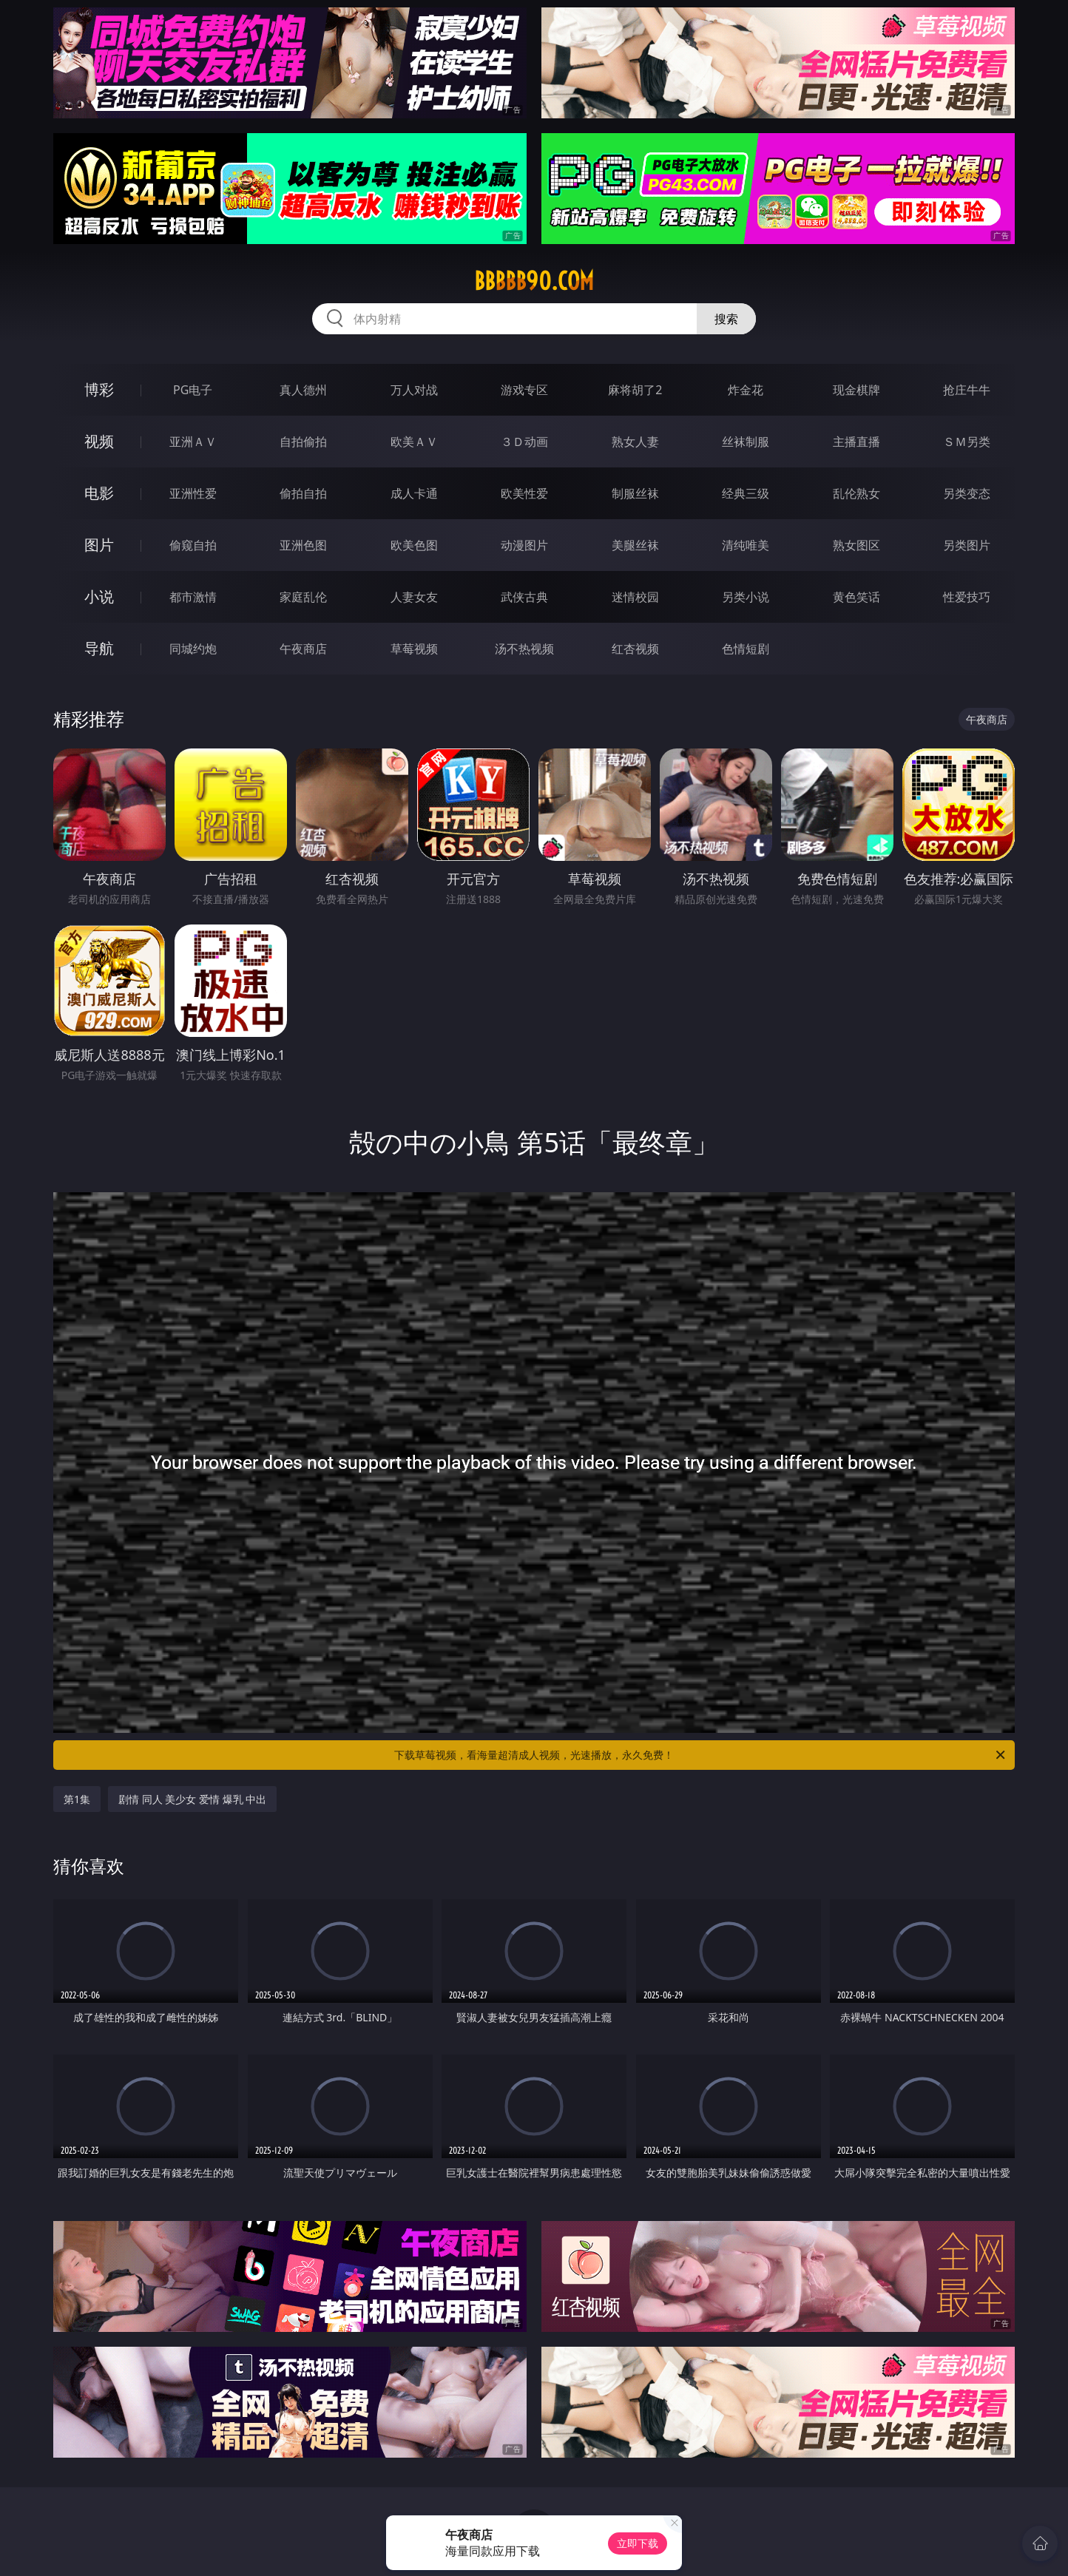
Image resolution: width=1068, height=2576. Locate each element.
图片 (99, 545)
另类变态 (966, 493)
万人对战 (414, 390)
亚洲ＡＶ (193, 441)
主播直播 (856, 441)
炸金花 (745, 390)
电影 (99, 493)
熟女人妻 (635, 441)
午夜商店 (303, 648)
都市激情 (193, 597)
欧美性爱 (524, 493)
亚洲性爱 (193, 493)
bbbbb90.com (534, 281)
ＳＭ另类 (966, 441)
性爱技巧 (966, 597)
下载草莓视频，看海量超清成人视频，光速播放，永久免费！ (700, 1755)
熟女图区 (856, 545)
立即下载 (637, 2543)
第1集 (77, 1799)
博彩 (99, 389)
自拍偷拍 (303, 441)
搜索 (726, 319)
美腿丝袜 (635, 545)
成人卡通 (414, 493)
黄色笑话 (856, 597)
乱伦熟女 (856, 493)
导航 (99, 648)
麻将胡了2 (635, 390)
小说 (99, 596)
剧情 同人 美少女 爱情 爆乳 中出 (192, 1799)
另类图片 (966, 545)
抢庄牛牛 (966, 390)
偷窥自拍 (193, 545)
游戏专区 (524, 390)
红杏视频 (635, 648)
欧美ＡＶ (414, 441)
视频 (99, 441)
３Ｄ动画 (524, 441)
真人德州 (303, 390)
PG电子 (192, 390)
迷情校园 (635, 597)
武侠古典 (524, 597)
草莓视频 (414, 648)
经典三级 (745, 493)
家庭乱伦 (303, 597)
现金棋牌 (856, 390)
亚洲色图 (303, 545)
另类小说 (745, 597)
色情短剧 (745, 648)
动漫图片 (524, 545)
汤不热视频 (524, 648)
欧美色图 (414, 545)
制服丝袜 (635, 493)
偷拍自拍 (303, 493)
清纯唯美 (745, 545)
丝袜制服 (745, 441)
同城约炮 (193, 648)
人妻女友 (414, 597)
